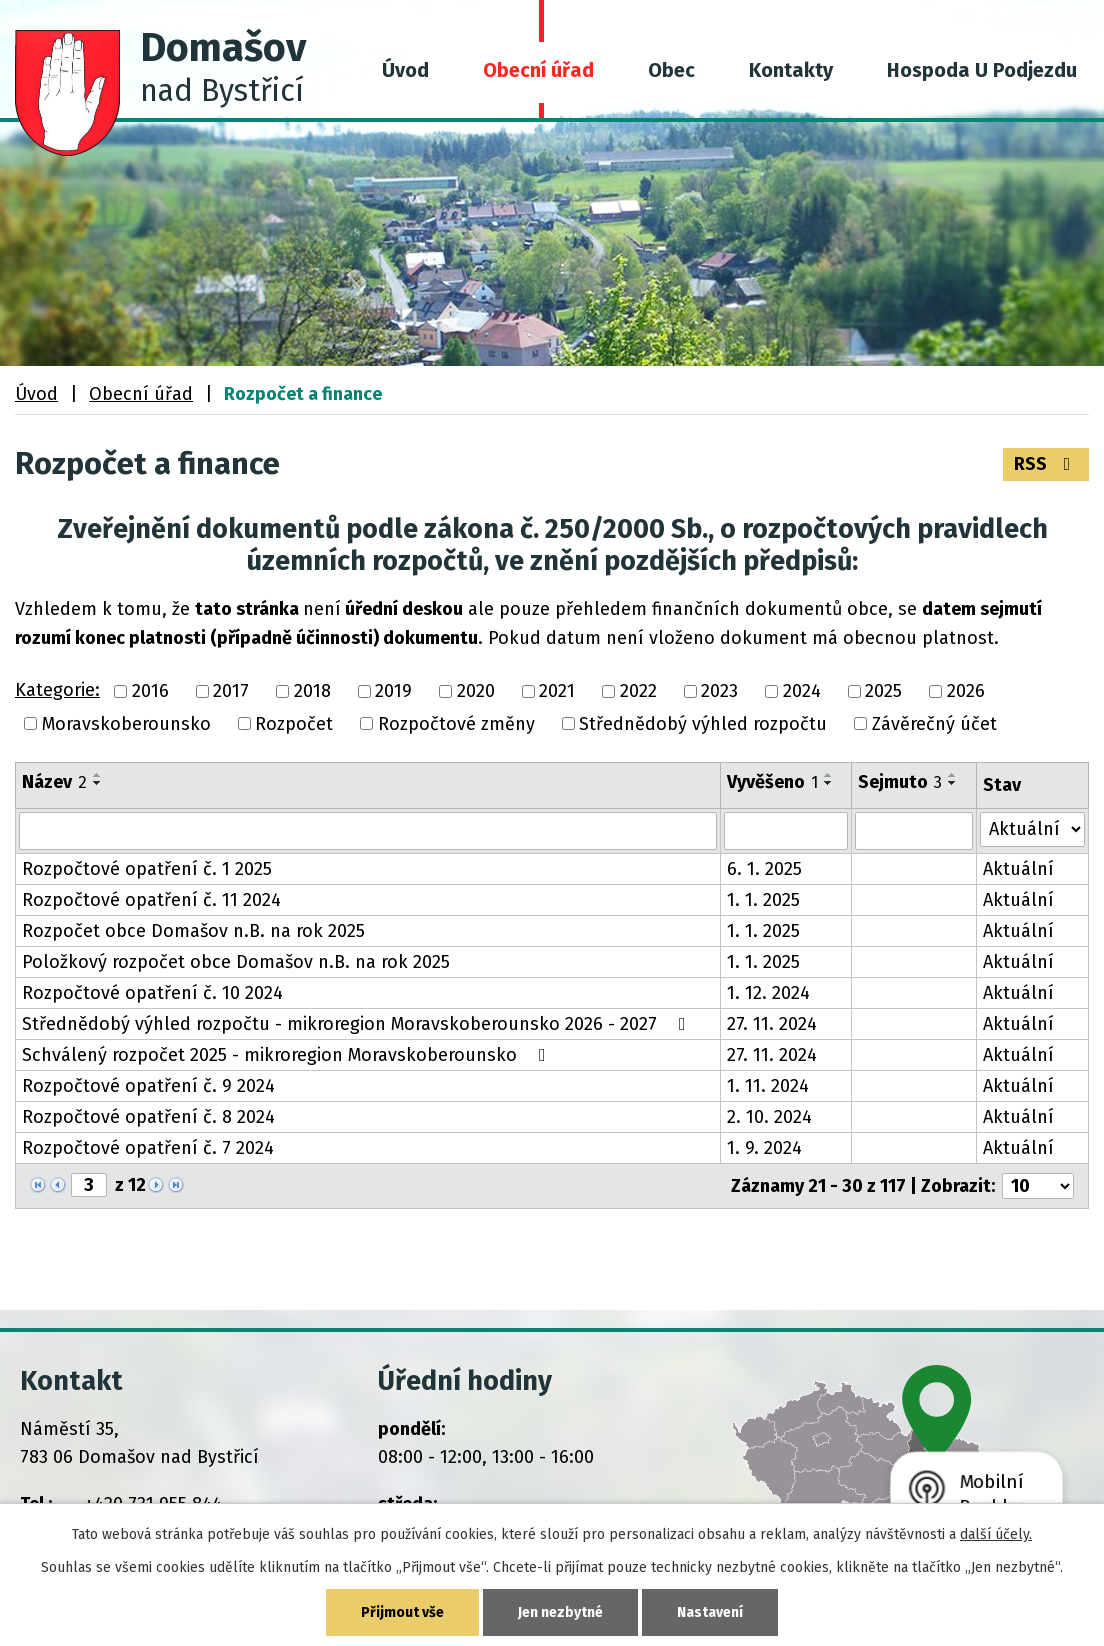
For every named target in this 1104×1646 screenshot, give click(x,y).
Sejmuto (900, 782)
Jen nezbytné (560, 1612)
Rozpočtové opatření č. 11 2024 (151, 900)
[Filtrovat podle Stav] (1032, 829)
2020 (476, 692)
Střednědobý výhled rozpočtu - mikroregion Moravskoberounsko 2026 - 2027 (358, 1024)
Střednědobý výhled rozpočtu (703, 724)
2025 (883, 692)
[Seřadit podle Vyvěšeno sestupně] (829, 783)
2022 (638, 692)
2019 (393, 692)
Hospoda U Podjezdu (982, 70)
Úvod (405, 70)
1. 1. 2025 (763, 900)
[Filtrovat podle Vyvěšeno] (786, 831)
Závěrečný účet (934, 724)
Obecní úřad (538, 70)
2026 (966, 692)
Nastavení (710, 1612)
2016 (150, 692)
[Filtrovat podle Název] (368, 831)
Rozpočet (294, 724)
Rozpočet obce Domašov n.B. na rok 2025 (193, 931)
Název (54, 782)
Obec (671, 70)
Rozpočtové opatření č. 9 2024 (148, 1086)
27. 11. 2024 (772, 1024)
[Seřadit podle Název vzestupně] (98, 775)
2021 (557, 692)
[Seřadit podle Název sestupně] (98, 783)
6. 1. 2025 (764, 869)
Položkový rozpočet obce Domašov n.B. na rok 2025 (236, 962)
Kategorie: (57, 690)
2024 (802, 692)
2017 (231, 692)
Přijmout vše (402, 1612)
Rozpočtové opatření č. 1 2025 (147, 869)
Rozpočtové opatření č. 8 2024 (148, 1117)
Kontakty (791, 70)
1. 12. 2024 (768, 993)
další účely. (996, 1534)
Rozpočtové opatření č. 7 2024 (148, 1148)
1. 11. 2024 (768, 1086)
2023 (719, 692)
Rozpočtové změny (456, 724)
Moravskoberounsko (126, 724)
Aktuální (1018, 869)
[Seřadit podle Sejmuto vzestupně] (953, 775)
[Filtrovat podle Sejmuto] (914, 831)
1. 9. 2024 (764, 1148)
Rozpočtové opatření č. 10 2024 (152, 993)
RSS (1046, 464)
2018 (312, 692)
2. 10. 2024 (769, 1117)
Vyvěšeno (772, 782)
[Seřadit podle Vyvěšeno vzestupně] (829, 775)
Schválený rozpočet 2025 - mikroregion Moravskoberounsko (288, 1055)
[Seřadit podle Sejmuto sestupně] (953, 783)
